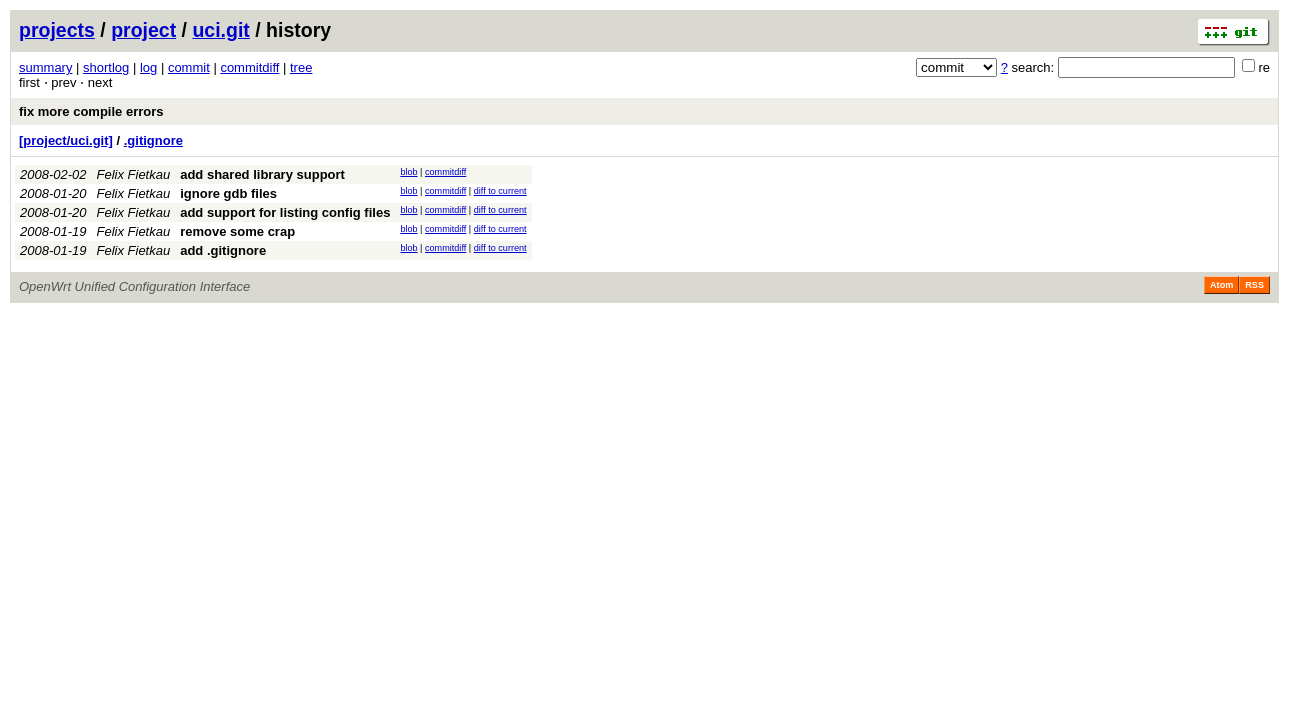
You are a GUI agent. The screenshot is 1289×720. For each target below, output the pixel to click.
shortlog (106, 67)
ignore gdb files (228, 193)
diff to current (500, 191)
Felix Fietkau (134, 174)
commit (189, 67)
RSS (1254, 285)
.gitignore (153, 140)
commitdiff (249, 67)
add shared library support (262, 174)
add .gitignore (223, 250)
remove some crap (237, 231)
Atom (1221, 285)
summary (45, 67)
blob (408, 172)
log (148, 67)
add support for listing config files (285, 212)
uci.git (220, 30)
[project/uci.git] (66, 140)
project (143, 30)
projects (57, 30)
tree (301, 67)
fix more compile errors (91, 111)
